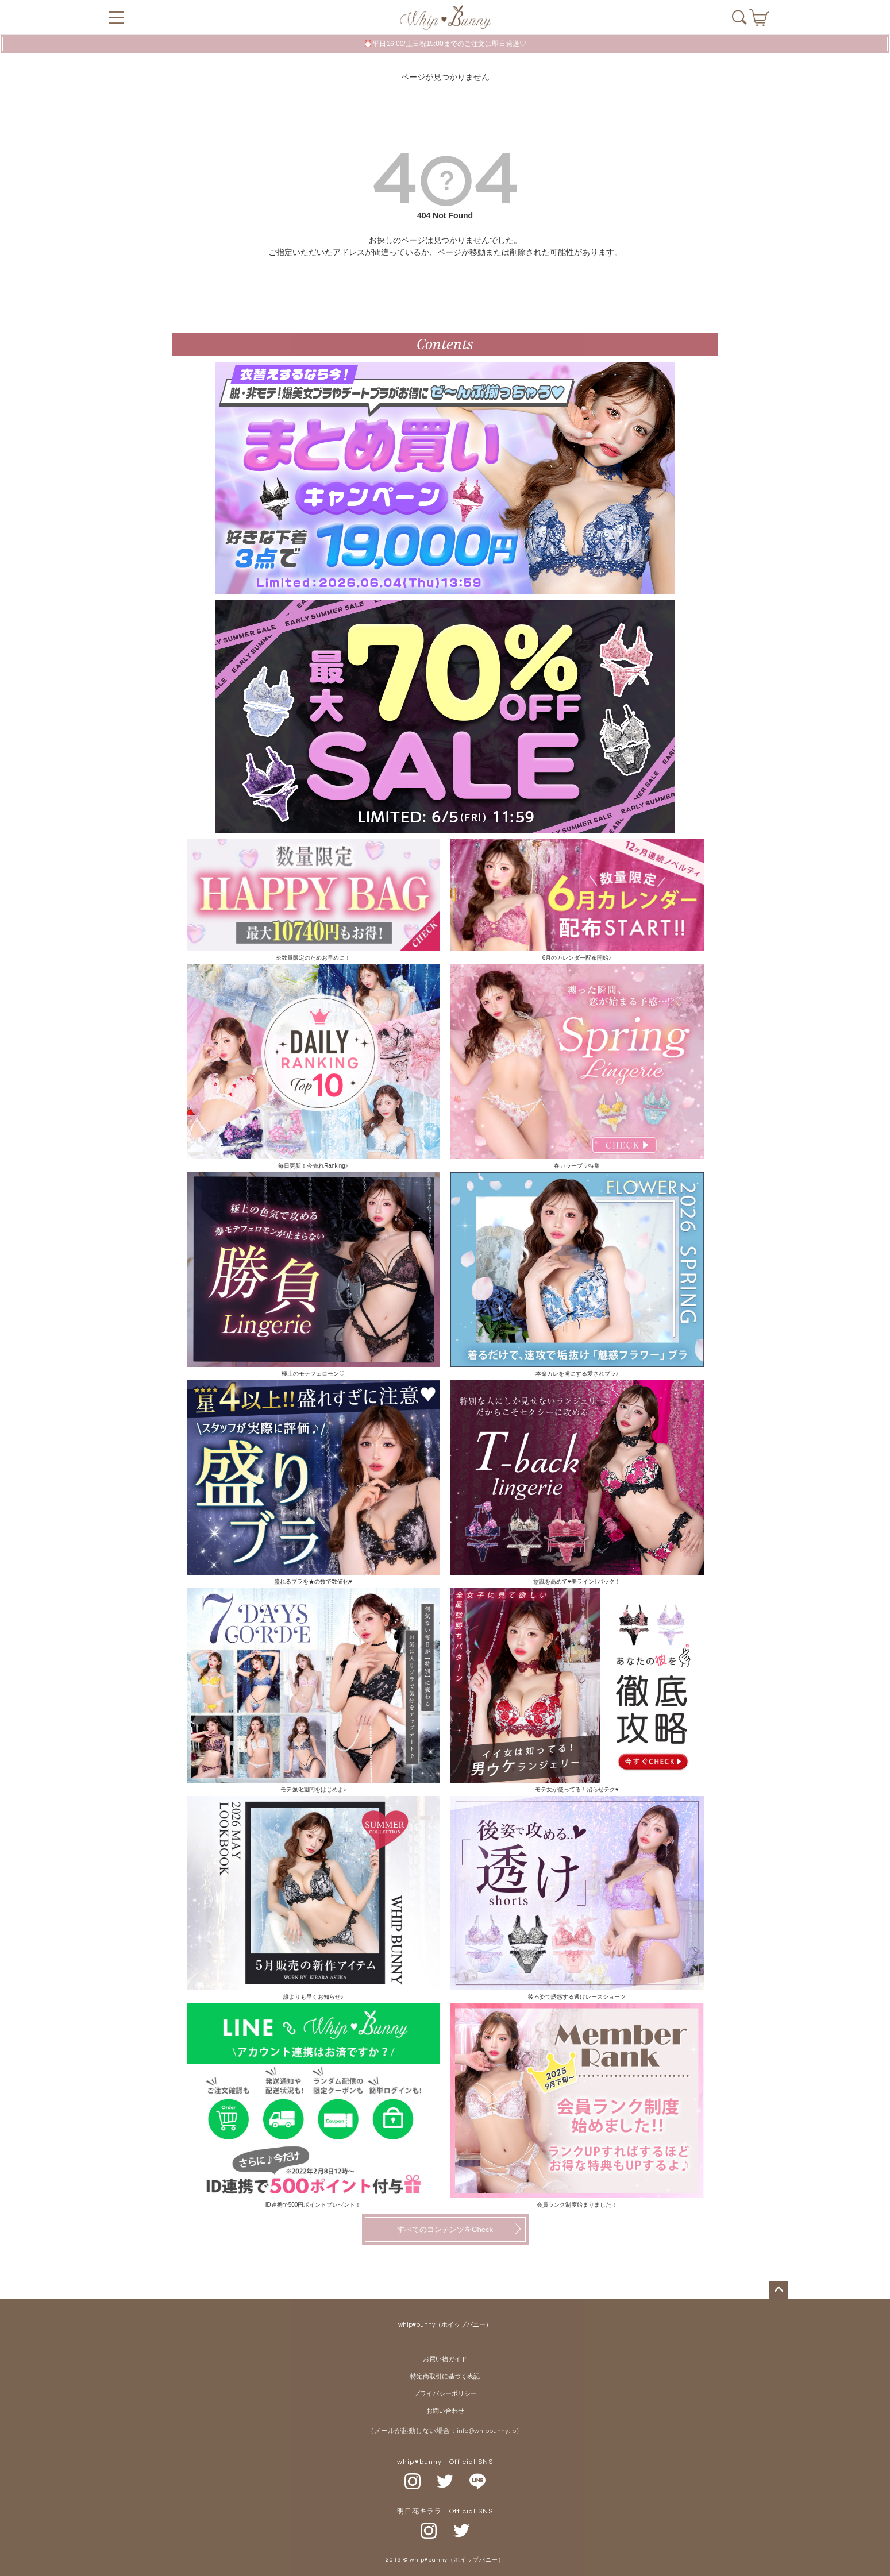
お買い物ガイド (445, 2359)
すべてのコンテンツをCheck (445, 2229)
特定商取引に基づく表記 (445, 2376)
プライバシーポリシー (445, 2393)
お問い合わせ (445, 2411)
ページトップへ (778, 2290)
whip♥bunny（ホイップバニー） (445, 2325)
